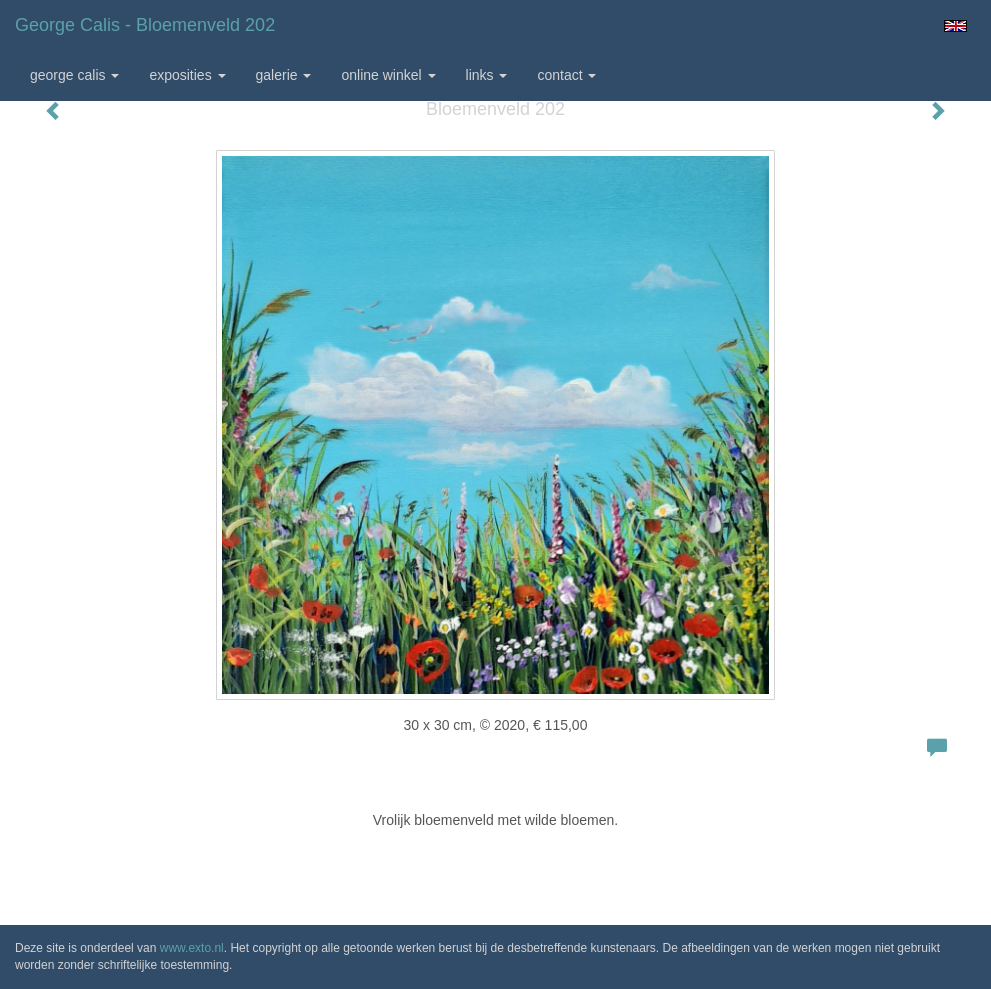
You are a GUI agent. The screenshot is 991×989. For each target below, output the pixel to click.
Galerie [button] (284, 75)
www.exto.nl (192, 948)
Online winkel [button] (388, 75)
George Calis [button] (74, 75)
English (955, 26)
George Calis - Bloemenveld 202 (145, 25)
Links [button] (487, 75)
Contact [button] (566, 75)
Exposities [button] (187, 75)
